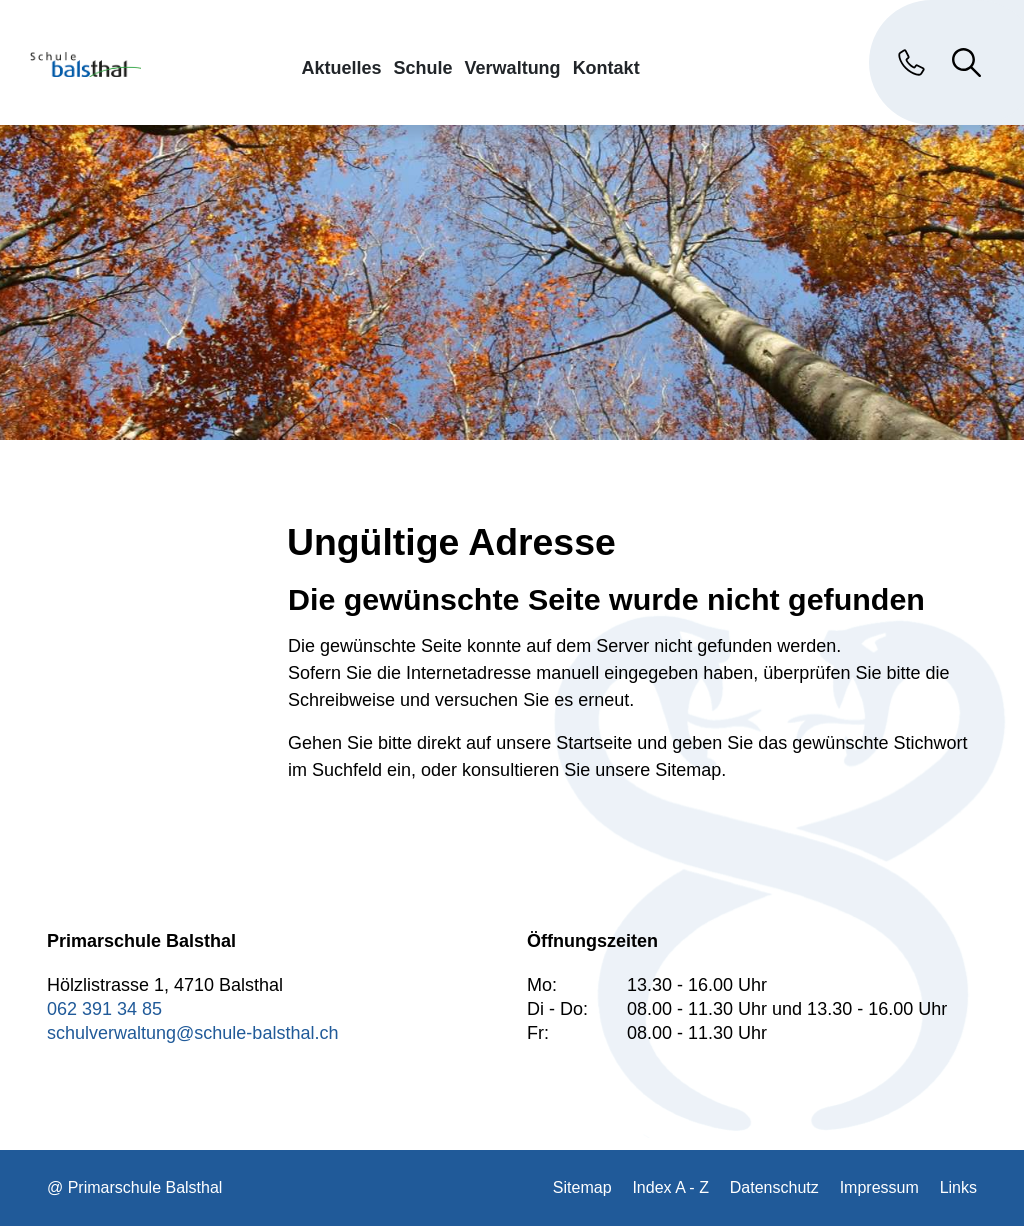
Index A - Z (670, 1187)
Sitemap (582, 1187)
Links (958, 1187)
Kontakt (606, 67)
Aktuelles (342, 67)
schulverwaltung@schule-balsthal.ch (192, 1033)
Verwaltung (513, 67)
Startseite (594, 743)
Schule (423, 67)
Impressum (879, 1187)
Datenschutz (774, 1187)
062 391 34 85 (104, 1009)
